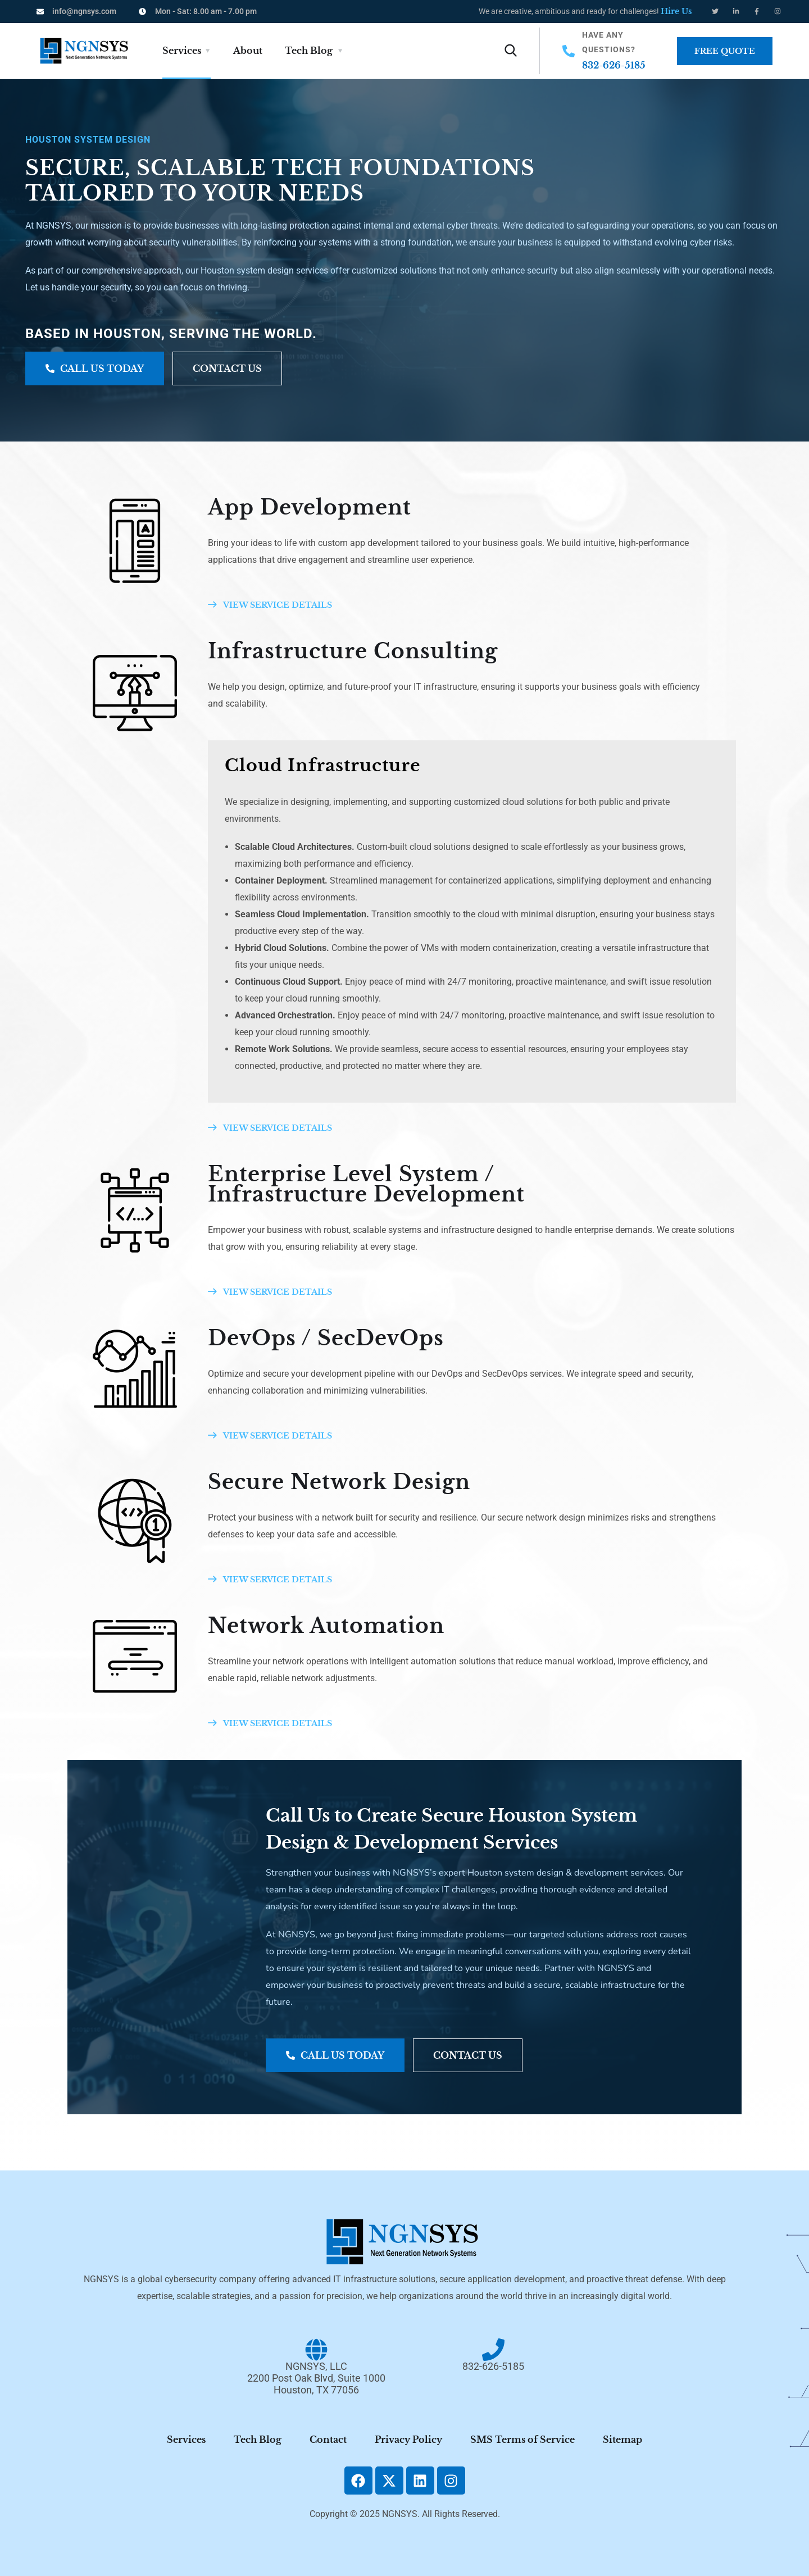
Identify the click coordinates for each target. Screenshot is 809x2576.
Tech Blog (309, 50)
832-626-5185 (614, 65)
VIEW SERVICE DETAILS (270, 605)
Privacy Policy (408, 2439)
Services (181, 50)
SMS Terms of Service (522, 2439)
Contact (328, 2439)
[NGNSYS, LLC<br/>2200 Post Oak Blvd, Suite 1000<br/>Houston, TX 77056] (316, 2349)
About (247, 50)
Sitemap (622, 2439)
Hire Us (676, 11)
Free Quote (724, 51)
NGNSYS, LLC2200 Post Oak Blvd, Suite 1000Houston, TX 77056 (316, 2378)
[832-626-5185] (493, 2349)
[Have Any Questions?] (568, 51)
